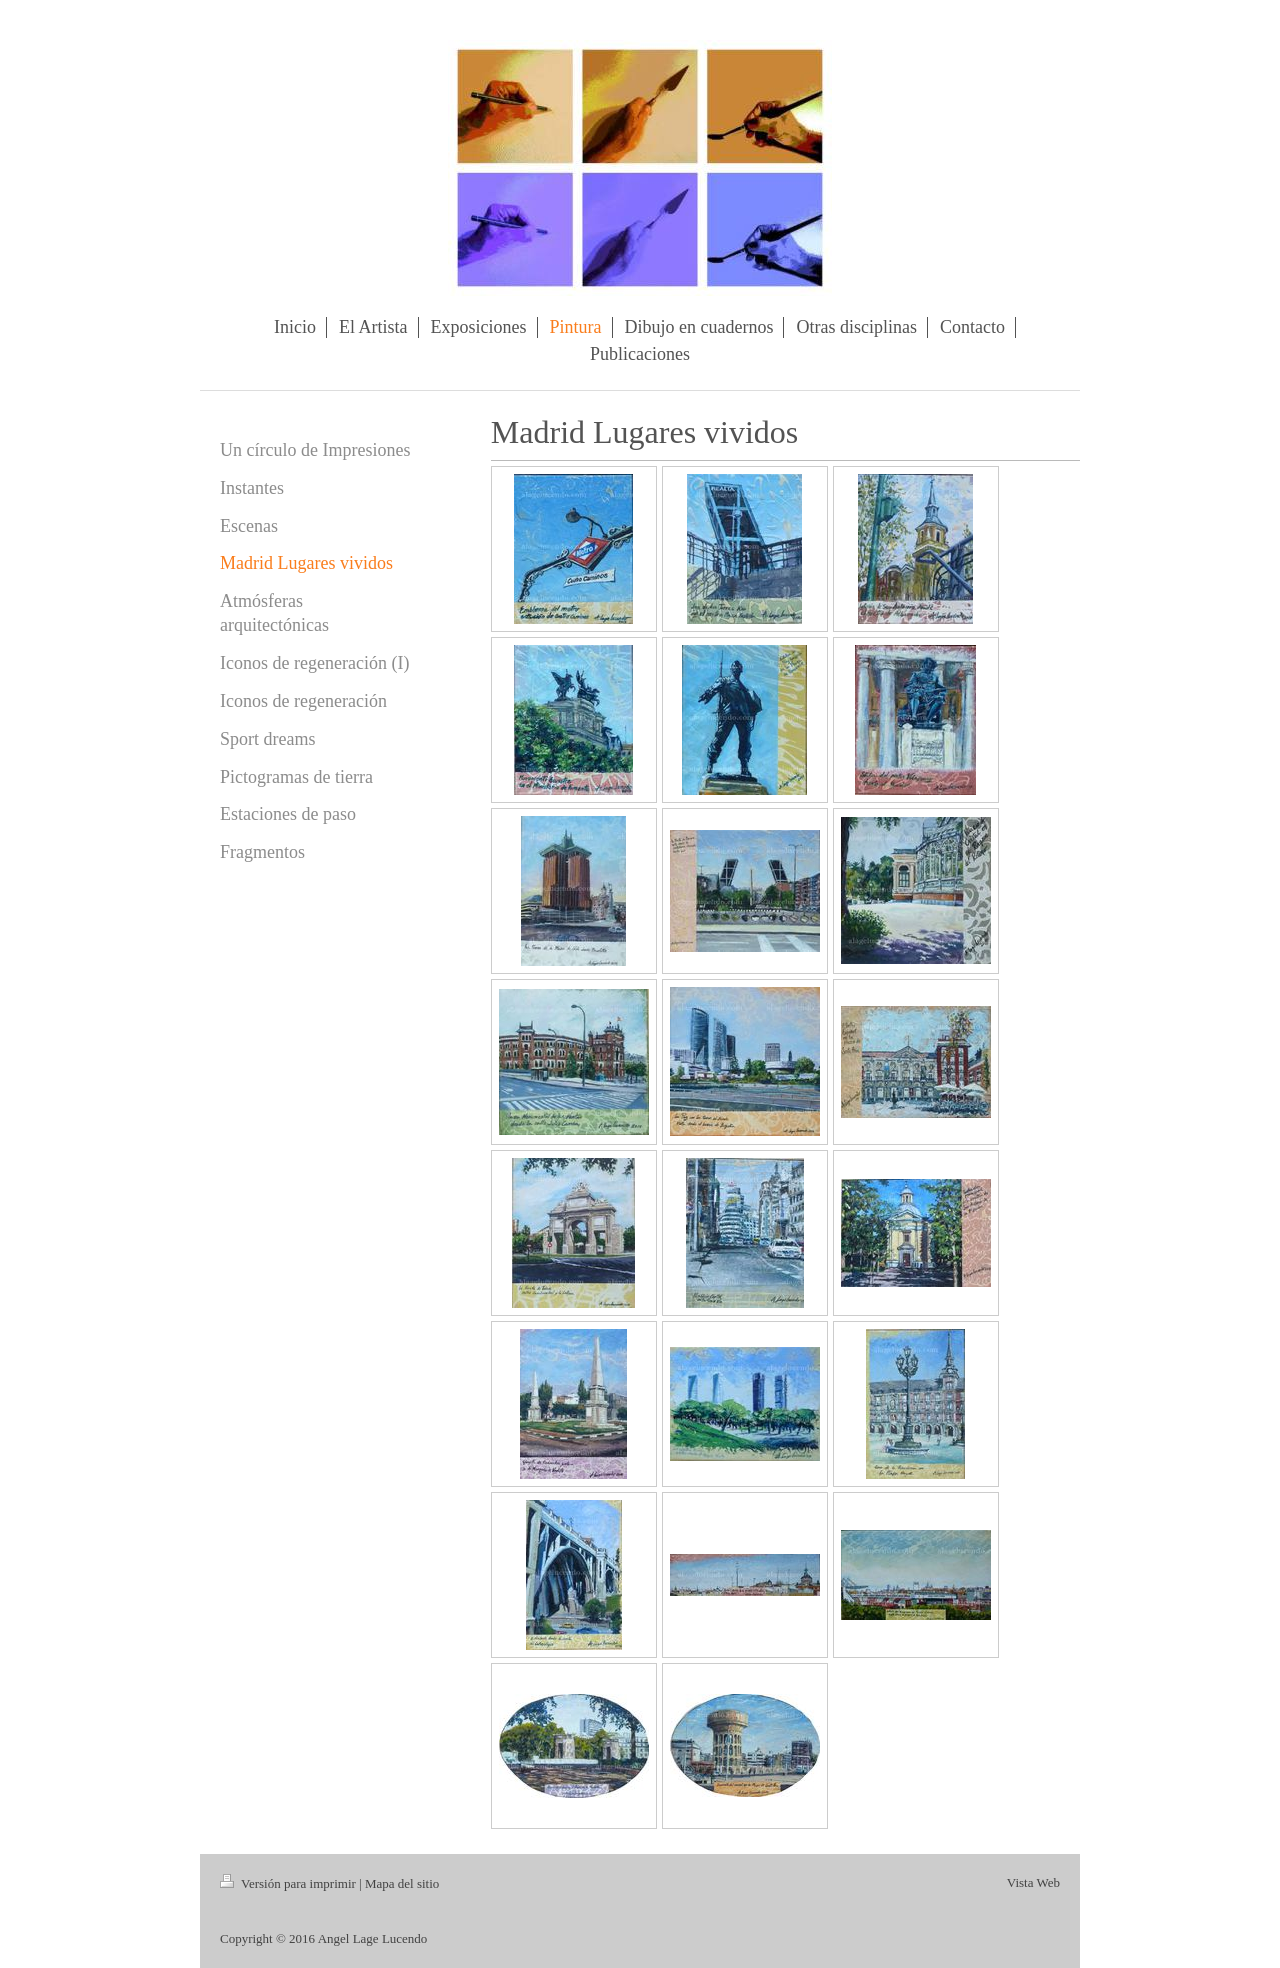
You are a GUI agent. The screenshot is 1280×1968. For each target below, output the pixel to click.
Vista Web (1033, 1882)
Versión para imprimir (289, 1883)
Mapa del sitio (402, 1883)
